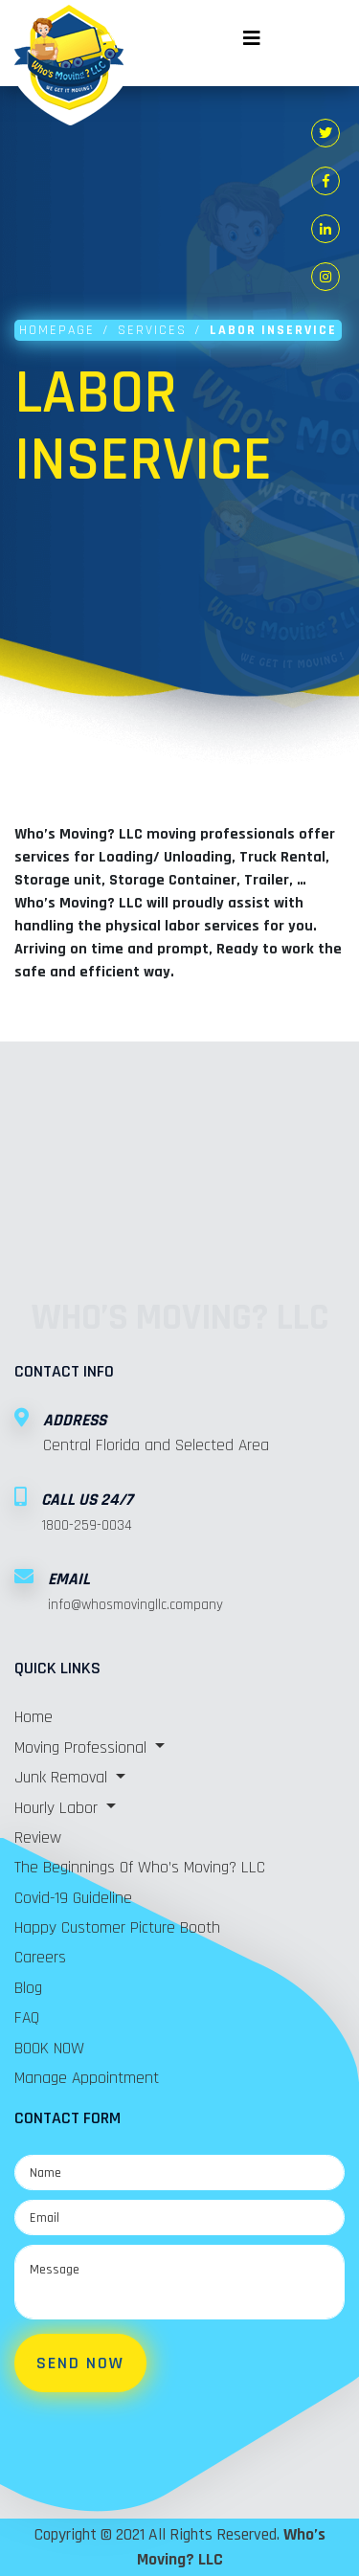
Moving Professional (82, 1747)
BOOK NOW (49, 2048)
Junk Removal (63, 1777)
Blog (28, 1988)
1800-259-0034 (86, 1525)
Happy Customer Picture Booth (117, 1927)
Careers (40, 1957)
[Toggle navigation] (252, 28)
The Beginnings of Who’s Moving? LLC (139, 1867)
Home (33, 1717)
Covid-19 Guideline (73, 1898)
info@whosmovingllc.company (135, 1605)
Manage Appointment (86, 2078)
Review (37, 1837)
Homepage (57, 330)
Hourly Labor (58, 1808)
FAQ (26, 2017)
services (152, 330)
